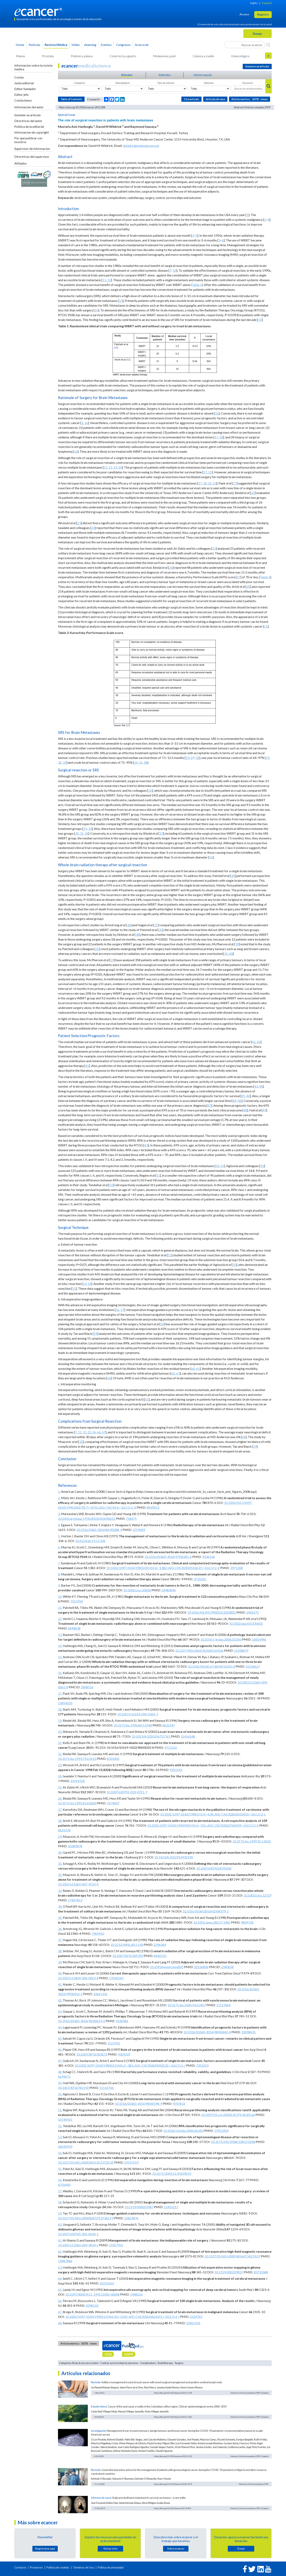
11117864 (223, 2005)
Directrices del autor (28, 121)
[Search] (268, 44)
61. (60, 2240)
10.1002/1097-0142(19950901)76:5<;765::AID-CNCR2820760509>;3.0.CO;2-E (203, 1825)
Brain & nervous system (85, 2363)
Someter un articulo (27, 115)
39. (60, 1962)
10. (60, 1596)
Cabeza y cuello (203, 56)
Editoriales (165, 75)
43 (256, 1086)
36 (128, 925)
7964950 (98, 1933)
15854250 (65, 1703)
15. (60, 1657)
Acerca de (142, 45)
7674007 (113, 1803)
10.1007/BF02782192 (73, 2088)
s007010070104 (220, 1868)
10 (174, 270)
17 (216, 437)
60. (60, 2224)
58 (162, 1324)
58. (60, 2202)
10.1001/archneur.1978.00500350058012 (86, 1518)
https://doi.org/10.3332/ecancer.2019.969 (172, 2508)
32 (197, 758)
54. (60, 2153)
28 (248, 586)
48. (60, 2072)
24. (60, 1776)
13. (60, 1634)
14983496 (168, 1590)
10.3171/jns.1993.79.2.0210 (77, 1758)
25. (60, 1787)
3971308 (236, 1568)
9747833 (179, 2103)
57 (122, 1310)
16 (217, 413)
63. (60, 2267)
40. (60, 1973)
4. (59, 1525)
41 (254, 1042)
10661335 (100, 1994)
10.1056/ (193, 1612)
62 (173, 1373)
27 (238, 577)
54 (89, 1284)
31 (140, 762)
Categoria (79, 82)
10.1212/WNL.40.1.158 (127, 1944)
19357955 (116, 2245)
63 (178, 1373)
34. (60, 1906)
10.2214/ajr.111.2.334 (90, 1541)
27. (60, 1809)
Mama (20, 56)
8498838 (74, 1628)
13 (121, 300)
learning (90, 45)
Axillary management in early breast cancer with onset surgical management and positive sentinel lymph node (161, 2382)
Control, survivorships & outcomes (119, 2363)
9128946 (122, 2021)
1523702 (113, 2043)
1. (59, 1491)
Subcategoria (122, 82)
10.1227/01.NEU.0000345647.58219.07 (232, 2256)
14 (96, 310)
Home (20, 45)
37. (60, 1940)
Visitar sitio (110, 2548)
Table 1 (197, 285)
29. (60, 1836)
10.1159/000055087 (139, 2207)
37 (156, 925)
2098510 (92, 2305)
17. (60, 1693)
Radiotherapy (165, 2363)
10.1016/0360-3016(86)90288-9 (99, 1530)
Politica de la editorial (29, 126)
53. (60, 2137)
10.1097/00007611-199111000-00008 (92, 2294)
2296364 (160, 1944)
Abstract (238, 107)
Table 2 (265, 577)
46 (239, 1100)
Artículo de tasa (215, 99)
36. (60, 1929)
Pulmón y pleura (82, 56)
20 (120, 467)
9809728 (247, 1922)
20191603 (107, 2283)
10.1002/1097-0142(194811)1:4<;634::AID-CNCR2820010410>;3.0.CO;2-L (213, 1814)
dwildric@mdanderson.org (141, 145)
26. (60, 1798)
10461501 (193, 2323)
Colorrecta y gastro (123, 56)
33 (64, 762)
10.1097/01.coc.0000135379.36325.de (228, 2115)
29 (192, 758)
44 (261, 1086)
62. (60, 2251)
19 (115, 467)
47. (60, 2061)
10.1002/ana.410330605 (246, 1623)
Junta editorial (24, 83)
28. (60, 1820)
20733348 (261, 2272)
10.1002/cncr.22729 (257, 1895)
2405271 (252, 1612)
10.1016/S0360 (193, 1911)
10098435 (248, 2032)
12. (60, 1619)
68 (244, 1437)
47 (209, 1105)
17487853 (75, 1900)
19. (60, 1720)
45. (60, 2038)
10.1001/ (199, 1922)
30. (60, 1852)
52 (111, 1185)
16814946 (259, 1639)
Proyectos (36, 2567)
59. (60, 2213)
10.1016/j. (207, 1639)
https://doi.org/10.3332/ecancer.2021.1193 (173, 2393)
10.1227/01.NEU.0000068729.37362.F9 (86, 2218)
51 (222, 1166)
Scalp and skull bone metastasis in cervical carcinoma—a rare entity (149, 2497)
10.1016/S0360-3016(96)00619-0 (81, 2021)
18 (221, 437)
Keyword (248, 82)
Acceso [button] (244, 14)
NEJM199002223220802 (218, 1612)
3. (59, 1514)
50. (60, 2094)
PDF (268, 107)
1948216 (136, 2294)
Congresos (123, 45)
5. (59, 1536)
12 (109, 280)
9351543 (176, 1770)
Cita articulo (191, 99)
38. (60, 1951)
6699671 (64, 2076)
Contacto (20, 2567)
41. (60, 1984)
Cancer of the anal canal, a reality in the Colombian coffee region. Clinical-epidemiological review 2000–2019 (167, 2406)
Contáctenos (23, 100)
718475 (131, 1518)
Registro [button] (263, 14)
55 (74, 1288)
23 (214, 483)
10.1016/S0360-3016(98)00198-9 (138, 2103)
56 (117, 1310)
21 (210, 472)
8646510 (160, 1956)
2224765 (196, 2316)
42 (258, 1042)
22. (60, 1754)
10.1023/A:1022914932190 (173, 1857)
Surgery (179, 2363)
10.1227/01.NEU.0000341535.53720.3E (86, 2162)
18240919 (65, 2146)
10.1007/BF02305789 (127, 1956)
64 (109, 1378)
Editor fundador (25, 89)
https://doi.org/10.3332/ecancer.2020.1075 (173, 2484)
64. (60, 2278)
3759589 (138, 1530)
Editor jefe (21, 94)
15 (260, 320)
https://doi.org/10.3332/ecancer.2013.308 (82, 107)
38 (137, 934)
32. (60, 1875)
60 (193, 1368)
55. (60, 2169)
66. (60, 2301)
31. (60, 1863)
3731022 (200, 1579)
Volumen (209, 82)
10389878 (75, 1846)
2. (59, 1498)
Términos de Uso (83, 2567)
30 (77, 833)
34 (145, 762)
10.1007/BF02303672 (91, 2054)
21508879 (241, 1650)
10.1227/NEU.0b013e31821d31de (199, 1650)
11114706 (106, 2088)
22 (210, 483)
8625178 (64, 1830)
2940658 (227, 1967)
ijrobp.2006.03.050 (228, 1639)
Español (267, 3)
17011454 (221, 2130)
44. (60, 2027)
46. (60, 2049)
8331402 (113, 1758)
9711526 (170, 1747)
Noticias (34, 45)
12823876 (131, 2218)
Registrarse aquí (45, 2548)
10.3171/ (217, 2142)
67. (60, 2312)
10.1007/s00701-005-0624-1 (78, 2234)
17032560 (116, 1978)
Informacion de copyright (31, 132)
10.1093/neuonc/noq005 (167, 1967)
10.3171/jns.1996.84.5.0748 (133, 1725)
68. (60, 2323)
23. (60, 1765)
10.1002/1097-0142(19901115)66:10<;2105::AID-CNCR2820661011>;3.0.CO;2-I (122, 2316)
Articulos (126, 75)
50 (217, 1166)
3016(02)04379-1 (216, 1911)
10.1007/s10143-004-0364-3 (137, 1714)
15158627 (252, 1666)
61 (198, 1368)
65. (60, 2289)
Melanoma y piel (164, 56)
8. (59, 1574)
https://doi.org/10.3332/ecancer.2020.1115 (173, 2456)
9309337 (124, 2054)
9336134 (208, 1557)
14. (60, 1646)
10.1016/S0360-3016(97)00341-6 (168, 1557)
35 (233, 876)
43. (60, 2011)
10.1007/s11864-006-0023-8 (78, 1978)
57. (60, 2191)
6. (59, 1547)
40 (231, 953)
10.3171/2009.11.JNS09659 (171, 2173)
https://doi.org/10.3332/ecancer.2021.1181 (173, 2417)
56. (60, 2180)
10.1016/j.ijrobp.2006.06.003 (183, 2130)
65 (147, 1399)
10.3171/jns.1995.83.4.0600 (77, 1803)
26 (171, 567)
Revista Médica (56, 45)
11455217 (171, 2207)
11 (104, 280)
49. (60, 2083)
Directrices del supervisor (31, 156)
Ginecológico (240, 56)
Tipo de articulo (165, 82)
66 (99, 1432)
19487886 (65, 2261)
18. (60, 1709)
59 (95, 1333)
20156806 (201, 1967)
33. (60, 1890)
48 (245, 1110)
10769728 (77, 1781)
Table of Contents (71, 99)
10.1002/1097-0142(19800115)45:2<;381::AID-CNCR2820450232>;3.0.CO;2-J (130, 2065)
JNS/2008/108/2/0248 (239, 2142)
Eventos (106, 45)
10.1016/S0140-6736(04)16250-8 (211, 1666)
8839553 (153, 1507)
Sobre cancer (175, 2548)
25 (214, 548)
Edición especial (203, 75)
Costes (19, 77)
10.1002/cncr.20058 (137, 1590)
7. (59, 1563)
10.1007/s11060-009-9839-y (78, 2245)
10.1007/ (202, 1868)
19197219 (131, 2162)
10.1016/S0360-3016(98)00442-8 (207, 2032)
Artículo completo (254, 107)
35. (60, 1917)
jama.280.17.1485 (218, 1922)
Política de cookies (57, 2567)
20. (60, 1731)
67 (103, 1432)
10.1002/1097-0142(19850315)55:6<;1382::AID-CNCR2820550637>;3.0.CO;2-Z (163, 1568)
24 (93, 528)
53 (84, 1284)
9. (59, 1585)
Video (76, 45)
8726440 (64, 2185)
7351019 (202, 2065)
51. (60, 2110)
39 (237, 944)
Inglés (254, 3)
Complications (148, 2363)
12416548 (188, 1736)
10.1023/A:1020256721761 (151, 1736)
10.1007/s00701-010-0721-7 (127, 1792)
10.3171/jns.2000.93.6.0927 (186, 2005)
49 (264, 1110)
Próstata (48, 56)
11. (60, 1607)
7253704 (76, 1601)
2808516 (87, 1687)
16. (60, 1673)
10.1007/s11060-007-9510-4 (78, 1884)
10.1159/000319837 (228, 2272)
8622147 (168, 1725)
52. (60, 2126)
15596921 (65, 2119)
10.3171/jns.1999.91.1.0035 (252, 1841)
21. (60, 1743)
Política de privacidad (111, 2567)
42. (60, 2000)
